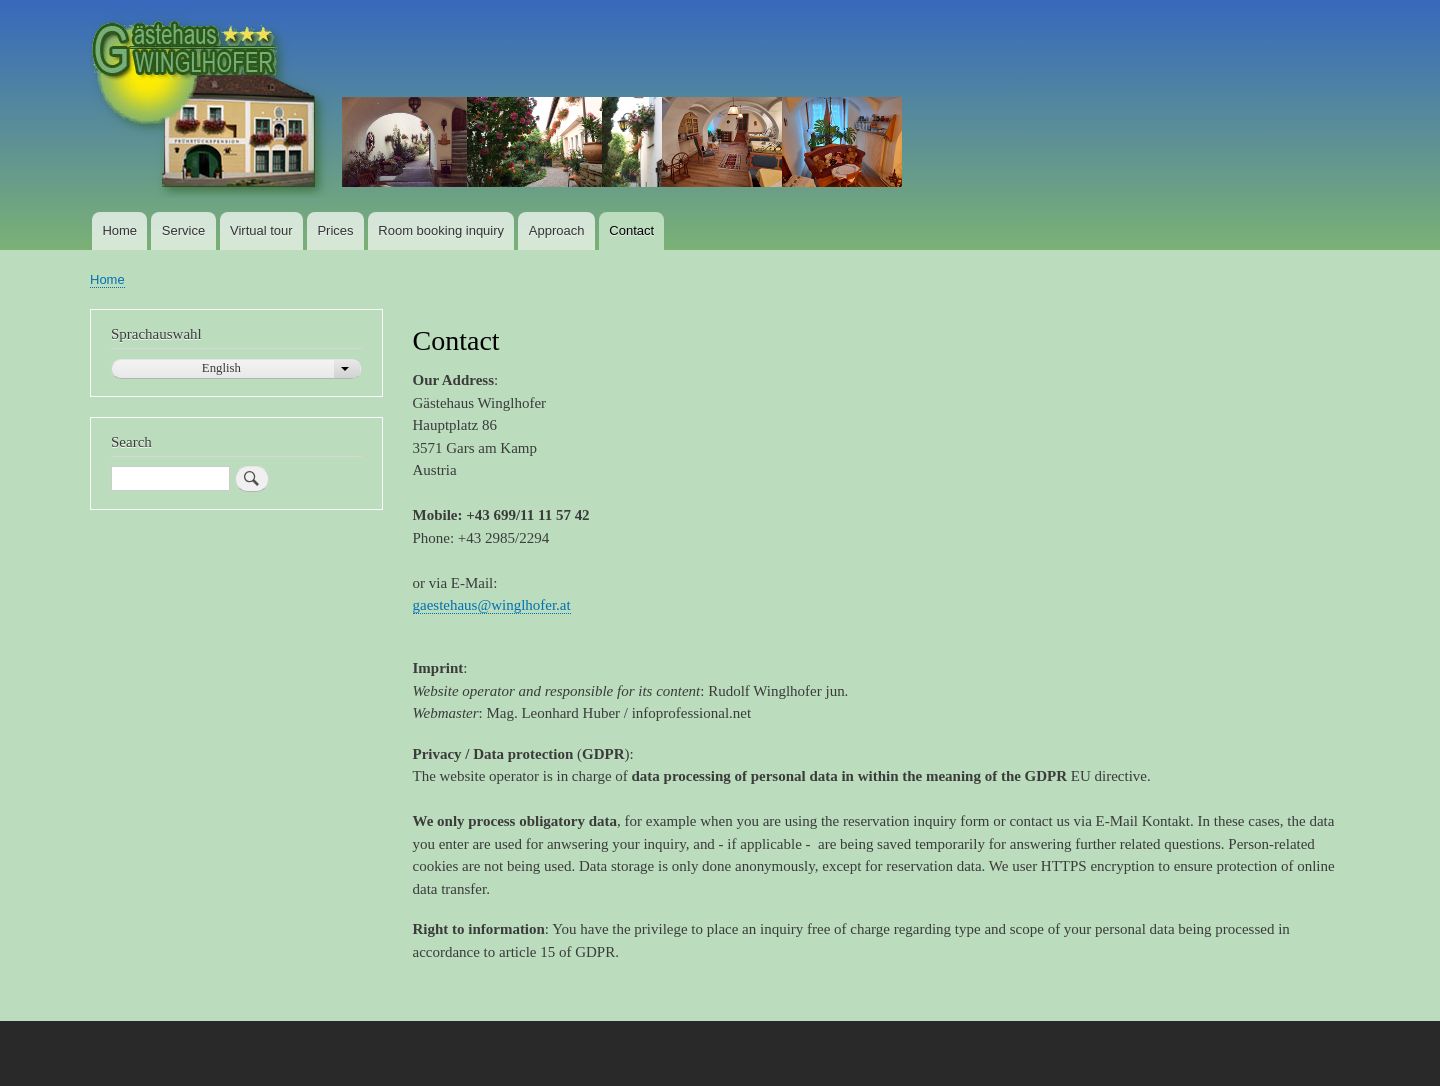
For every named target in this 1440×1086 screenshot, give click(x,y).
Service (183, 230)
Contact (631, 230)
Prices (335, 230)
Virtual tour (261, 230)
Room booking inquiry (441, 230)
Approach (557, 230)
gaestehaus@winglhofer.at (492, 605)
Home (119, 230)
